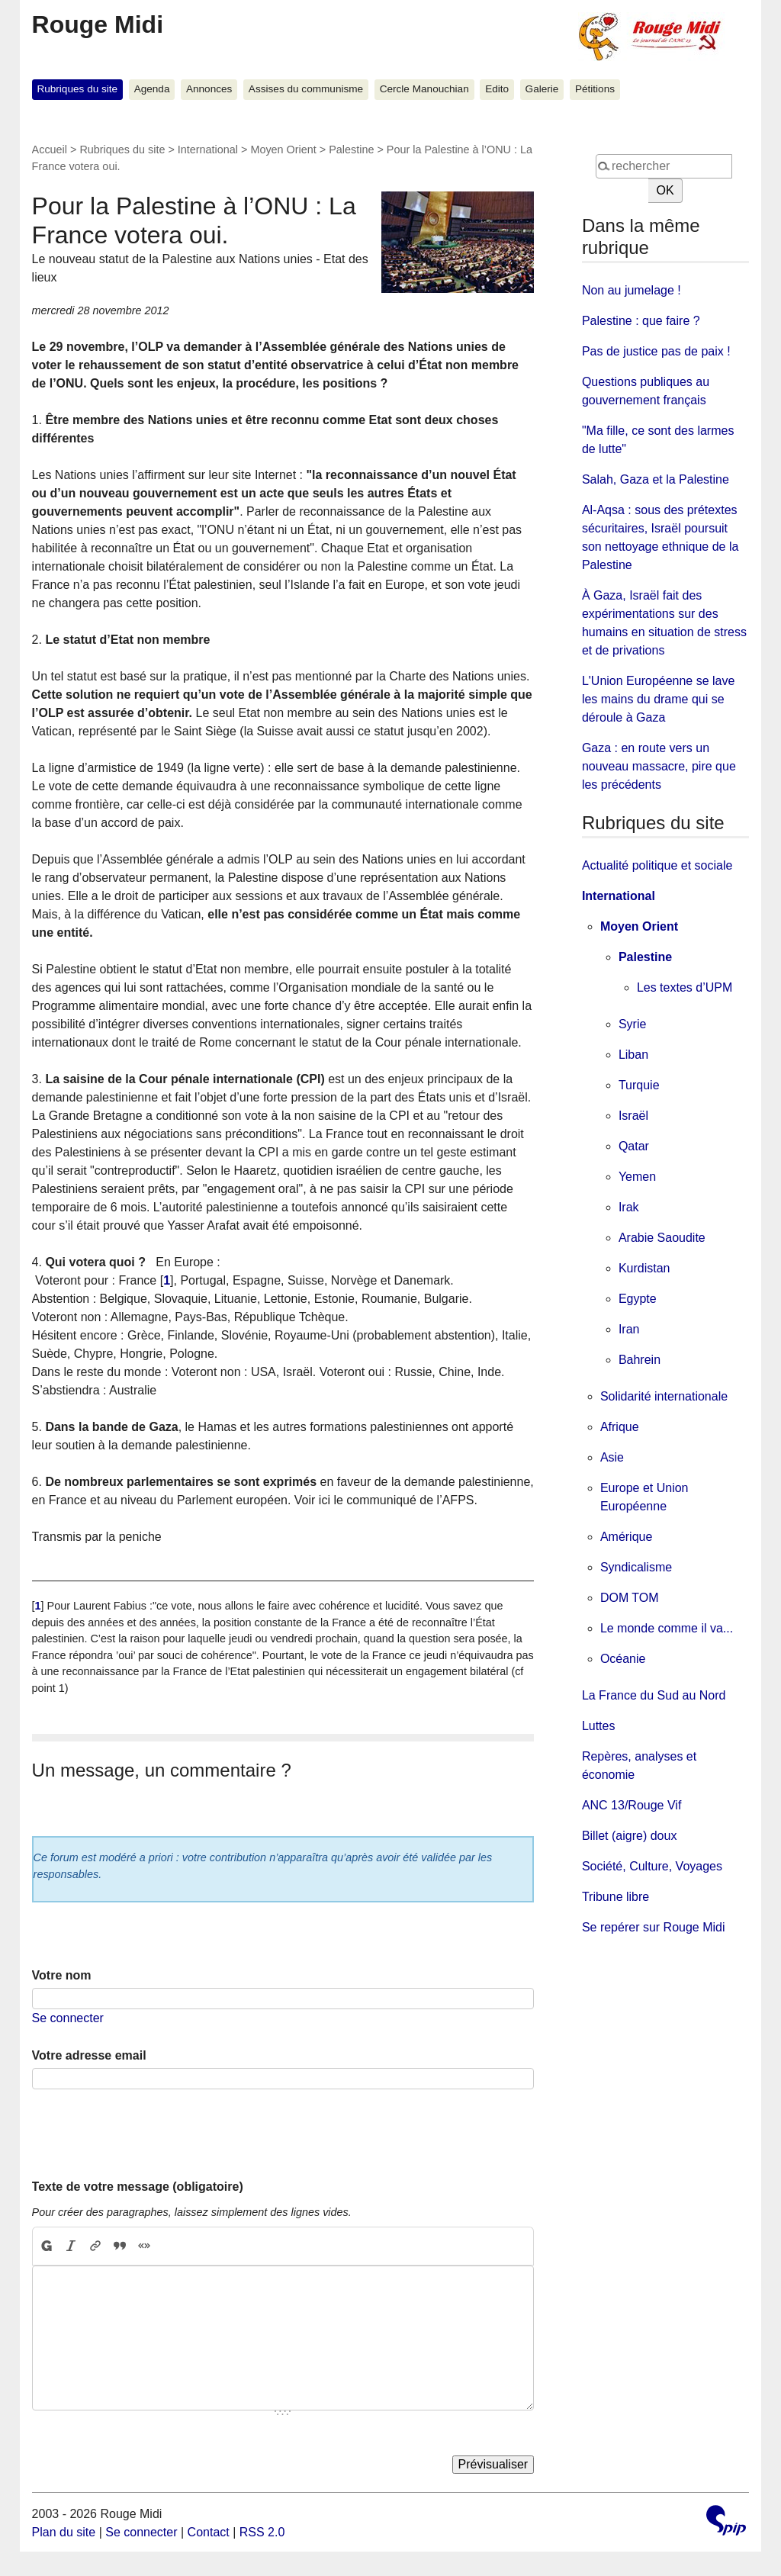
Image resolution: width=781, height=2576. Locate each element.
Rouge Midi (97, 24)
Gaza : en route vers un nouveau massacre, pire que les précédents (659, 766)
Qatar (634, 1146)
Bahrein (639, 1359)
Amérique (626, 1536)
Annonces (209, 89)
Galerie (542, 89)
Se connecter (68, 2018)
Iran (629, 1329)
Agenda (152, 89)
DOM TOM (629, 1597)
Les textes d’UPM (684, 987)
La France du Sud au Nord (654, 1695)
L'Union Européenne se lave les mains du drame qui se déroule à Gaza (658, 699)
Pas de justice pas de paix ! (656, 351)
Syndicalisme (636, 1567)
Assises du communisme (306, 89)
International (208, 149)
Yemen (637, 1176)
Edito (497, 89)
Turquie (639, 1085)
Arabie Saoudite (662, 1237)
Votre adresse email (89, 2055)
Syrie (632, 1024)
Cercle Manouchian (424, 89)
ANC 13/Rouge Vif (631, 1805)
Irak (629, 1207)
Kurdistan (644, 1268)
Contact (209, 2532)
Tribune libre (615, 1896)
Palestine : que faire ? (641, 320)
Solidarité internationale (664, 1396)
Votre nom (62, 1975)
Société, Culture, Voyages (652, 1866)
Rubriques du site (77, 89)
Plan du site (64, 2532)
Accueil (49, 149)
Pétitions (595, 89)
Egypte (638, 1298)
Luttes (598, 1725)
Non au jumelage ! (631, 290)
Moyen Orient (283, 149)
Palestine (351, 149)
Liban (633, 1054)
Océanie (623, 1658)
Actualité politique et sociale (657, 865)
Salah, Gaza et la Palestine (655, 479)
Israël (633, 1115)
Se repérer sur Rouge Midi (653, 1927)
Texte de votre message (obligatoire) (137, 2186)
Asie (612, 1457)
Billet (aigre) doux (629, 1835)
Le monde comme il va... (666, 1628)
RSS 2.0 (262, 2532)
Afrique (619, 1426)
